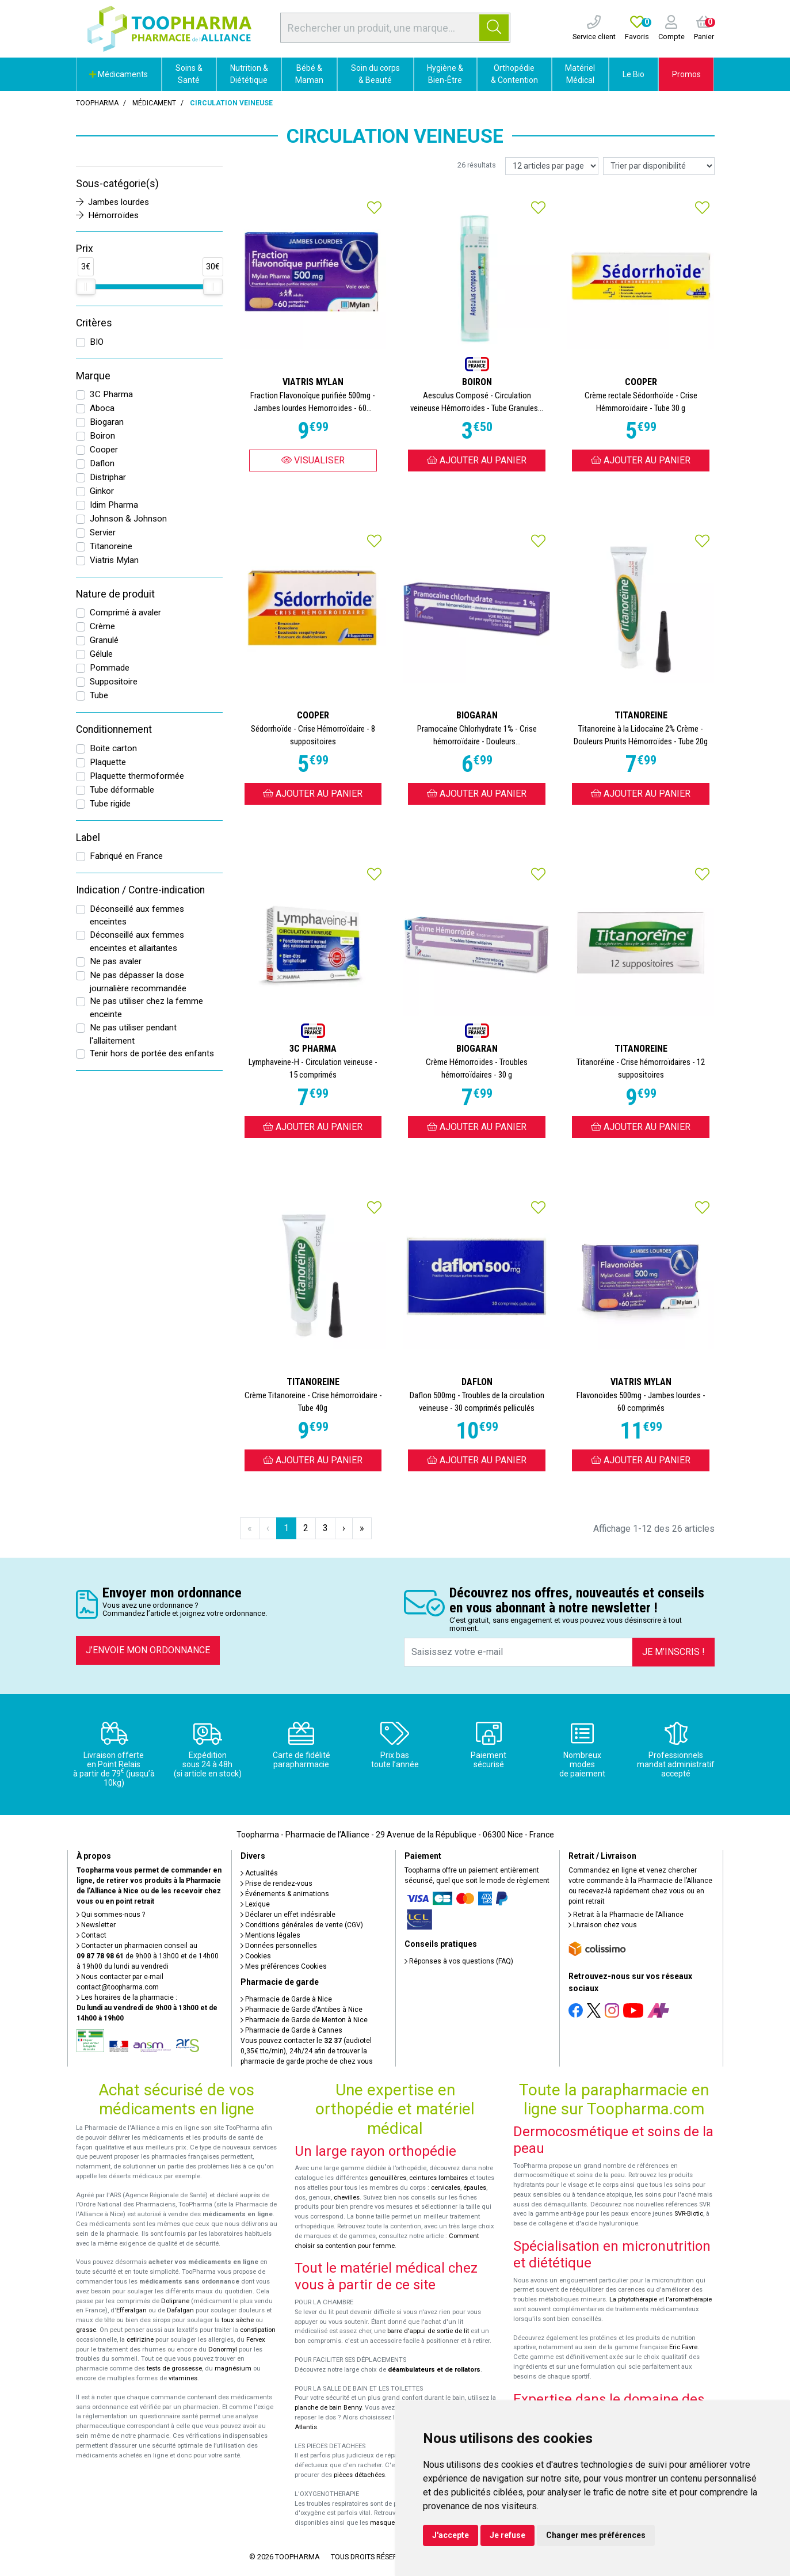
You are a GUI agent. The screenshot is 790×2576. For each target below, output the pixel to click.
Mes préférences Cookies (284, 1966)
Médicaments (118, 74)
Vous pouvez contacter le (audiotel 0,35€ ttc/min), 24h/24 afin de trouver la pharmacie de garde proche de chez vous (307, 2051)
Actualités (259, 1873)
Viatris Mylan (114, 560)
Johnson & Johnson (128, 518)
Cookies (256, 1956)
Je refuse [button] (507, 2535)
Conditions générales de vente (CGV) (302, 1925)
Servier (103, 532)
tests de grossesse (174, 2368)
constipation (258, 2330)
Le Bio (633, 74)
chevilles (347, 2197)
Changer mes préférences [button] (596, 2535)
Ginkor (102, 491)
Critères (94, 323)
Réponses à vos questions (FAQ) (458, 1961)
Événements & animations (285, 1894)
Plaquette (108, 762)
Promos (686, 74)
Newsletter (96, 1925)
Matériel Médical (580, 74)
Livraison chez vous (602, 1925)
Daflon (102, 463)
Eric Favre (683, 2347)
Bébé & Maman (309, 74)
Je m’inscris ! (673, 1651)
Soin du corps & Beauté (375, 74)
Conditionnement (114, 729)
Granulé (104, 640)
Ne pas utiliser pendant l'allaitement (133, 1034)
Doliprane (175, 2301)
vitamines (183, 2378)
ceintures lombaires (438, 2178)
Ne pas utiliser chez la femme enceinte (146, 1007)
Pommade (109, 668)
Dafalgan (180, 2310)
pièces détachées (359, 2475)
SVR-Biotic (688, 2213)
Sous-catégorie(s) (117, 183)
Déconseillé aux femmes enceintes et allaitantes (137, 941)
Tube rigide (110, 803)
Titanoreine (111, 546)
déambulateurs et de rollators (434, 2369)
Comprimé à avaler (125, 612)
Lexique (255, 1904)
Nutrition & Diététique (249, 74)
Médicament (154, 103)
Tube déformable (122, 790)
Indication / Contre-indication (140, 890)
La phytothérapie (633, 2299)
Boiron (102, 436)
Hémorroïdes (107, 215)
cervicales (445, 2187)
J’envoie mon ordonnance (148, 1650)
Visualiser (313, 460)
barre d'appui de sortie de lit (428, 2331)
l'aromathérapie (689, 2299)
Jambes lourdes (112, 202)
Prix (84, 248)
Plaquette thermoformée (137, 776)
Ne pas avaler (116, 961)
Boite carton (113, 748)
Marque (93, 376)
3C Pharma (111, 394)
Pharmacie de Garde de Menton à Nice (304, 2020)
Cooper (104, 449)
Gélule (101, 654)
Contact (91, 1935)
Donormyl (222, 2349)
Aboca (102, 408)
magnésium (233, 2368)
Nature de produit (115, 594)
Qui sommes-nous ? (111, 1915)
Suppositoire (114, 681)
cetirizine (140, 2339)
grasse (86, 2330)
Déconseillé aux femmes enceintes (137, 915)
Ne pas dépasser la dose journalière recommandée (138, 982)
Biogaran (107, 422)
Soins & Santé (189, 74)
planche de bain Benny (328, 2407)
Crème (102, 626)
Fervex (255, 2339)
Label (88, 837)
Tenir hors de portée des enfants (152, 1053)
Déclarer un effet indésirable (288, 1915)
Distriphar (108, 477)
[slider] (86, 287)
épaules (474, 2187)
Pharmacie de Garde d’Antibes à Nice (301, 2010)
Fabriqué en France (126, 856)
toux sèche (238, 2320)
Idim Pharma (114, 505)
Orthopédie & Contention (514, 74)
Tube (99, 695)
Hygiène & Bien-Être (445, 74)
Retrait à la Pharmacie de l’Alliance (626, 1915)
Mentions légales (270, 1935)
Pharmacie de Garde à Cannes (291, 2030)
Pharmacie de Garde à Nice (286, 1999)
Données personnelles (279, 1946)
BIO (97, 342)
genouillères (387, 2178)
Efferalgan (131, 2310)
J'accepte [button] (450, 2535)
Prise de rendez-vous (276, 1883)
